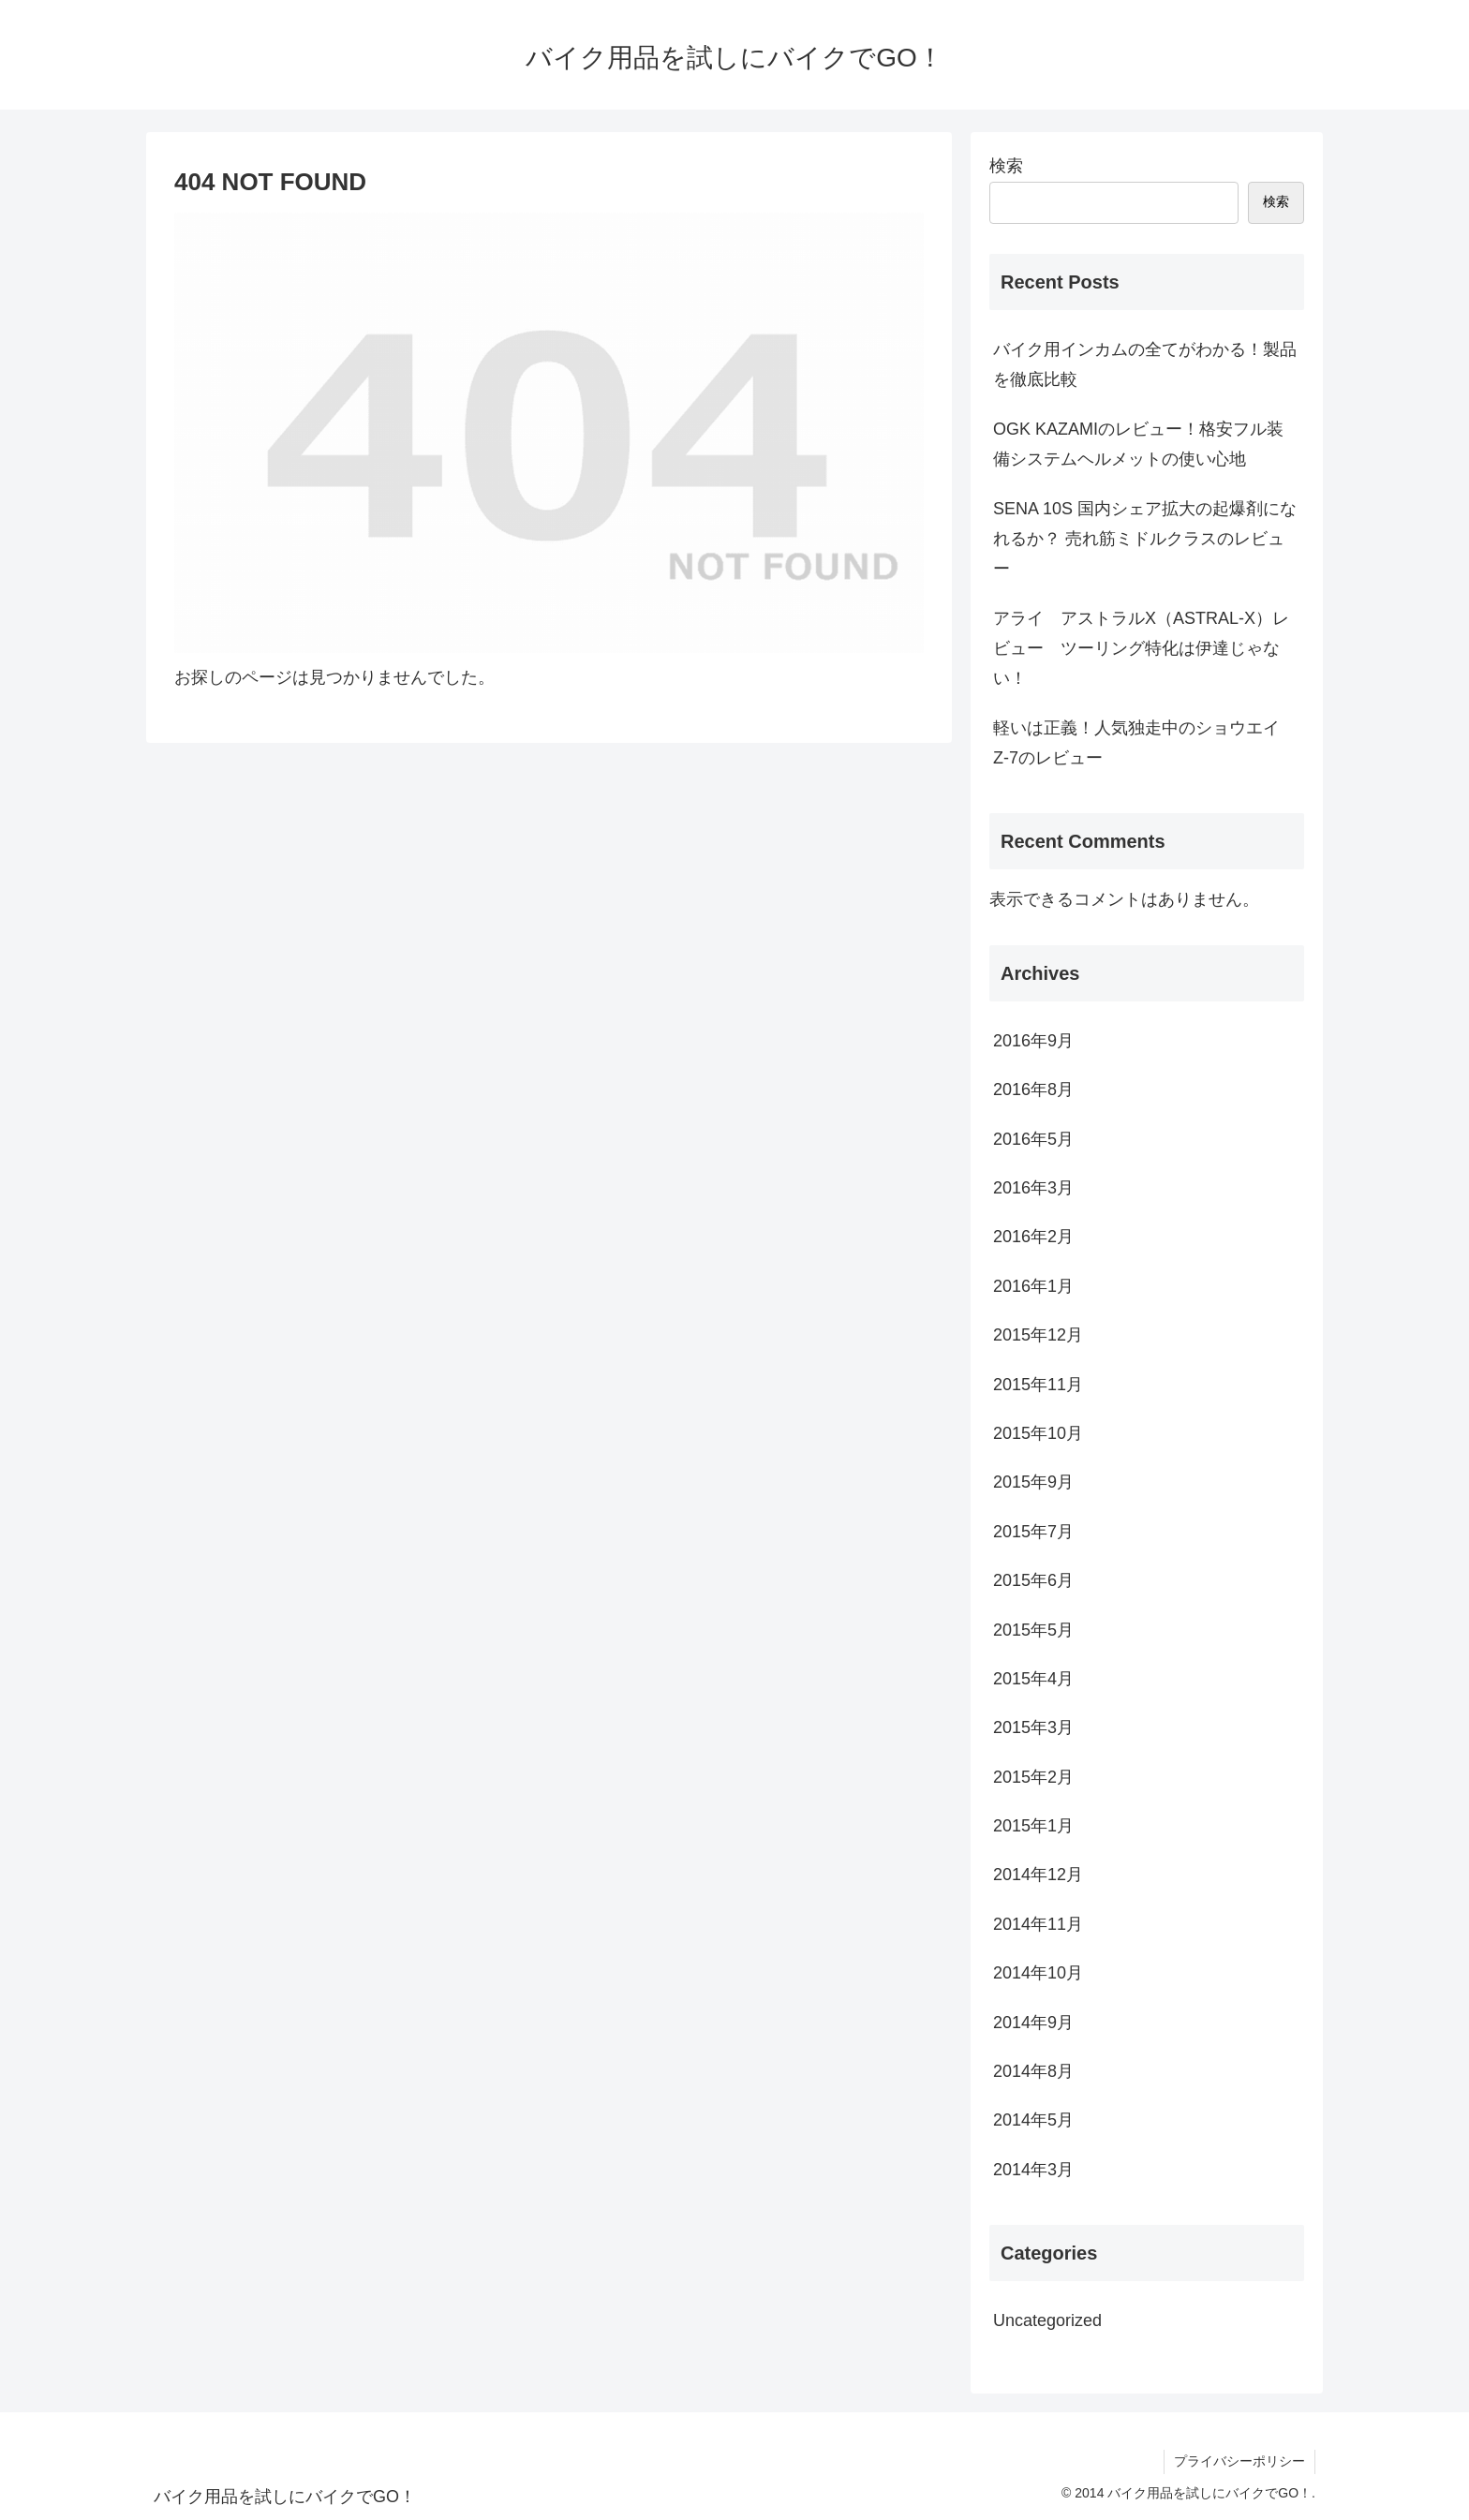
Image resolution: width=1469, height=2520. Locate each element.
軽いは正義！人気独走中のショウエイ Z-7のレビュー (1145, 743)
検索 (1006, 165)
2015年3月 (1033, 1727)
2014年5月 (1033, 2120)
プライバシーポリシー (1239, 2460)
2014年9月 (1033, 2022)
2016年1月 (1033, 1286)
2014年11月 (1038, 1924)
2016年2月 (1033, 1236)
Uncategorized (1047, 2320)
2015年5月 (1033, 1630)
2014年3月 (1033, 2169)
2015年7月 (1033, 1531)
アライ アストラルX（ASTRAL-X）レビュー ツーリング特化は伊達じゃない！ (1141, 649)
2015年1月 (1033, 1825)
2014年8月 (1033, 2071)
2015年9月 (1033, 1482)
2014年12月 (1038, 1874)
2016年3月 (1033, 1187)
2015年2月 (1033, 1777)
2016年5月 (1033, 1139)
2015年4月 (1033, 1678)
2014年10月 (1038, 1973)
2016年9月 (1033, 1040)
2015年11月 (1038, 1384)
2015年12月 (1038, 1335)
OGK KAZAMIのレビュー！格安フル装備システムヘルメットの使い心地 (1138, 444)
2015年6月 (1033, 1580)
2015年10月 (1038, 1433)
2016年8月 (1033, 1089)
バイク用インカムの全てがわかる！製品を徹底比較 (1145, 364)
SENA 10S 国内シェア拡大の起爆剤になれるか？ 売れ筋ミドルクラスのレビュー (1145, 539)
